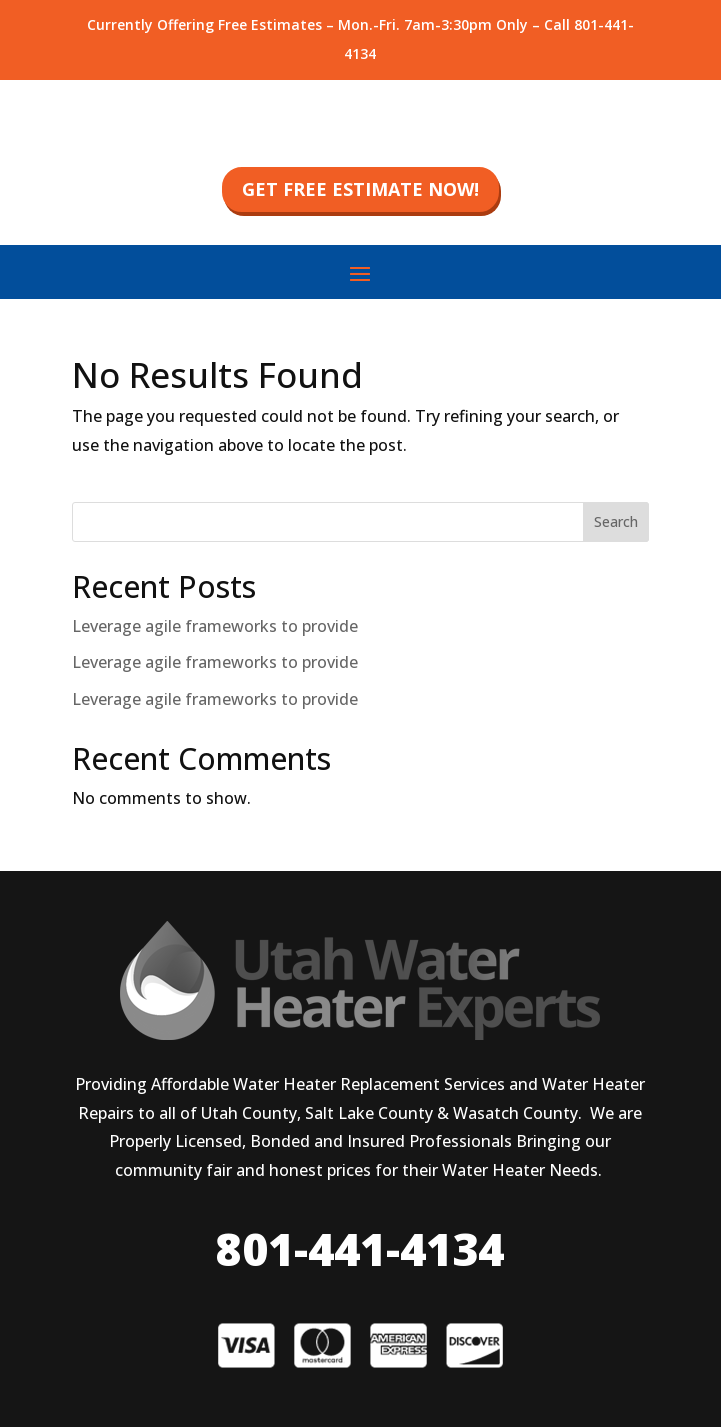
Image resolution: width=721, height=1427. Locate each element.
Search (616, 521)
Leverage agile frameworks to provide (215, 626)
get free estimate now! (360, 189)
